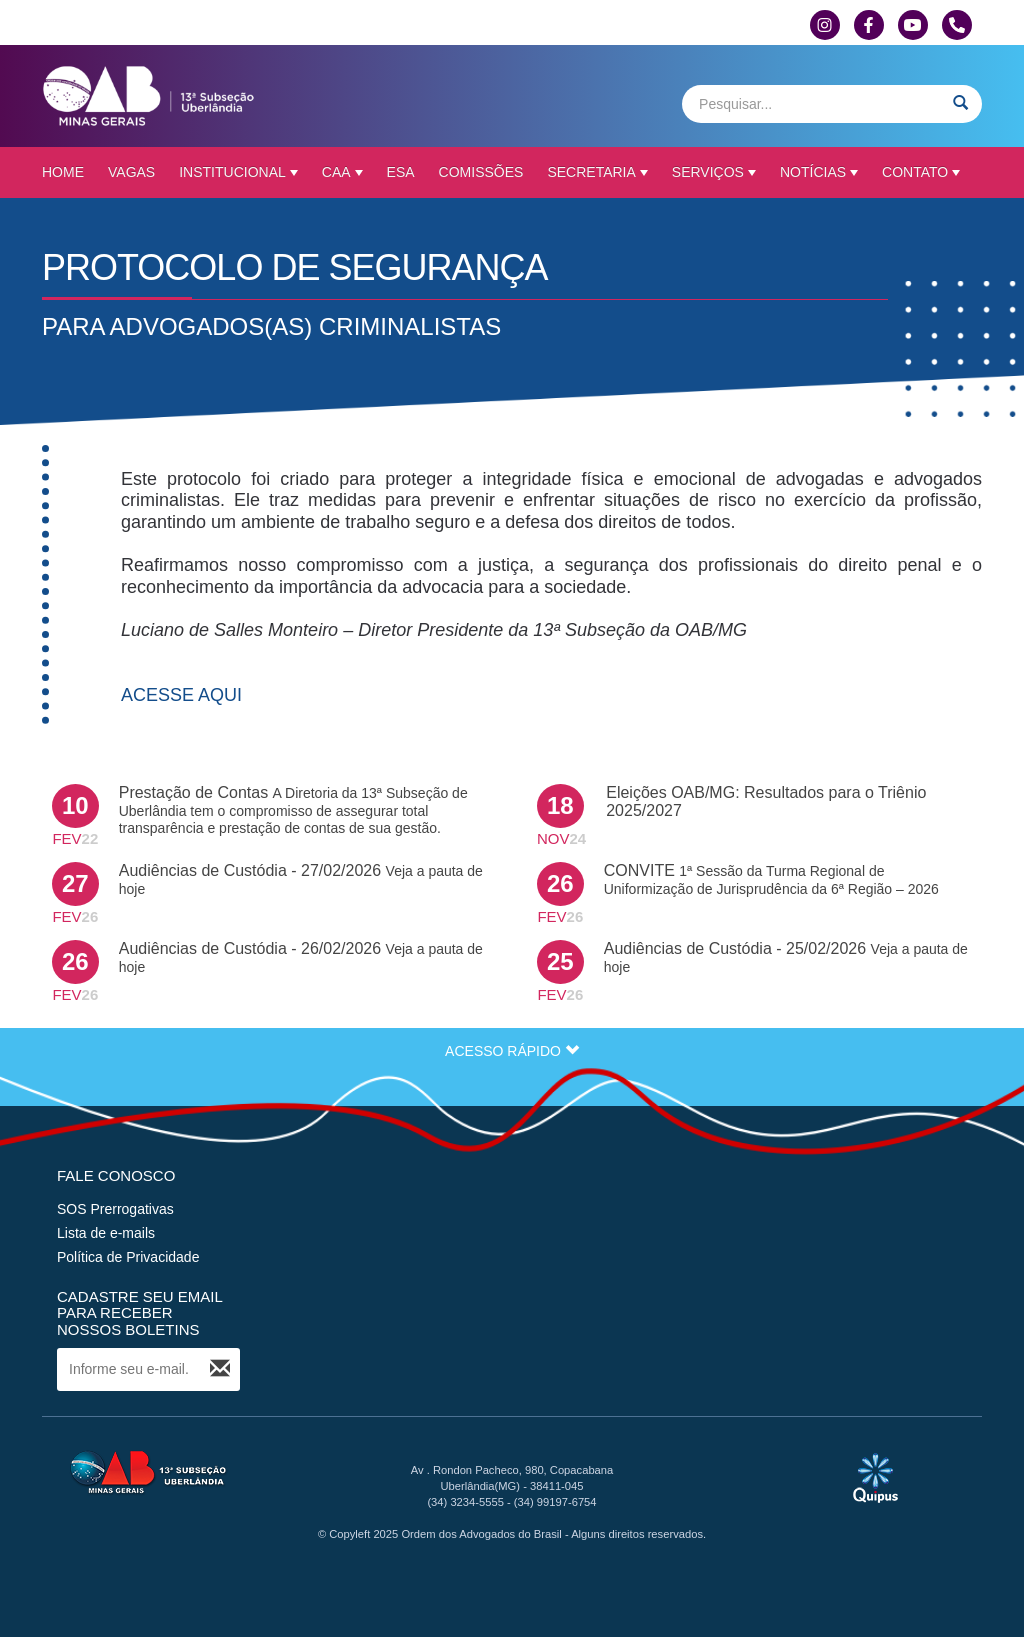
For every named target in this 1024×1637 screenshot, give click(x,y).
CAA (342, 172)
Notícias (819, 172)
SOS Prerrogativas (115, 1209)
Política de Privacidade (128, 1257)
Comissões (481, 172)
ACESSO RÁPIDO (512, 1051)
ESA (401, 172)
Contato (921, 172)
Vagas (131, 172)
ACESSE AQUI (181, 695)
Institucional (238, 172)
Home (63, 172)
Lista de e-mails (106, 1233)
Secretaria (597, 172)
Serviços (714, 172)
